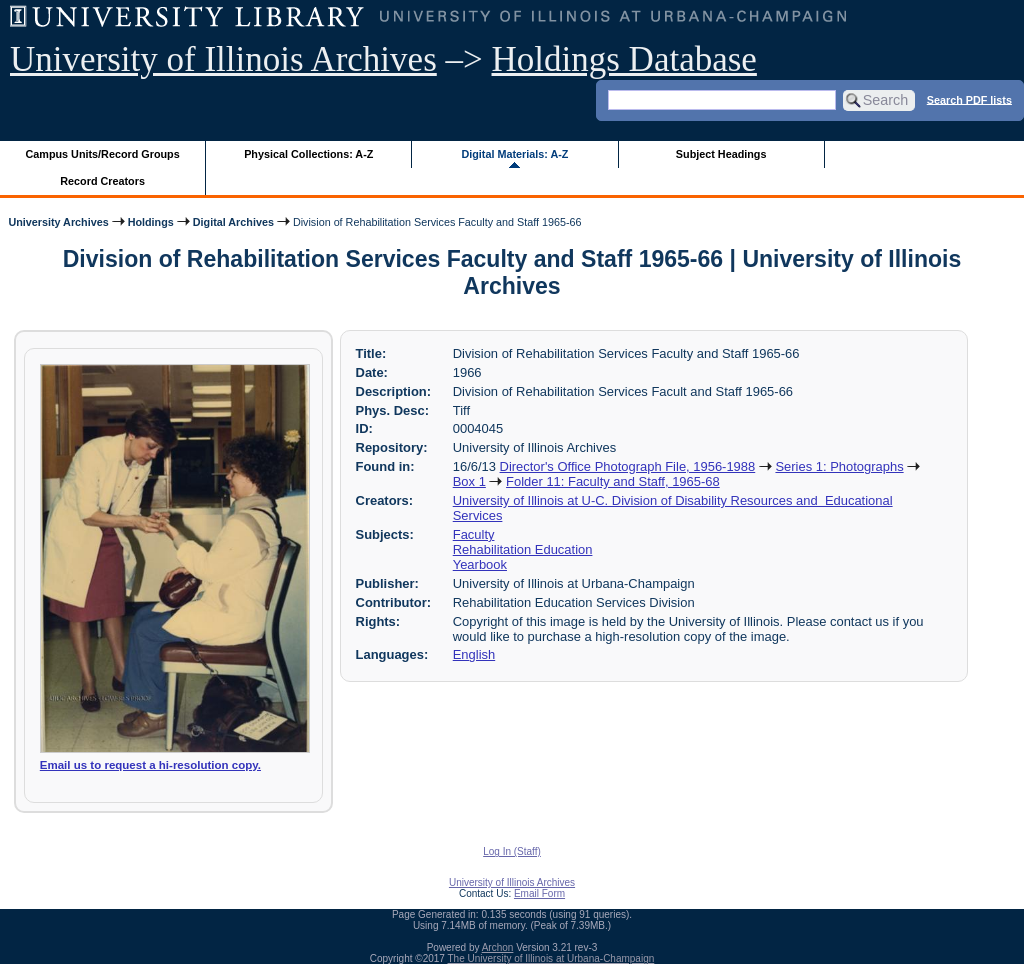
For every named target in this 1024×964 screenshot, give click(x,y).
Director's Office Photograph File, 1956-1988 (628, 466)
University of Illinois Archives (223, 59)
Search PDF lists (969, 99)
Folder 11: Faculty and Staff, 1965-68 (613, 481)
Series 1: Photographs (839, 466)
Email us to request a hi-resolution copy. (150, 765)
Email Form (539, 893)
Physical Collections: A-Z (308, 154)
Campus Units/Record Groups (103, 154)
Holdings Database (624, 59)
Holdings (151, 222)
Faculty (474, 534)
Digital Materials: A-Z (514, 154)
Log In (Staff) (512, 851)
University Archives (58, 222)
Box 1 (469, 481)
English (474, 654)
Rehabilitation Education (523, 549)
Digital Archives (233, 222)
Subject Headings (721, 154)
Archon (498, 947)
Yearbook (480, 564)
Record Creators (102, 181)
